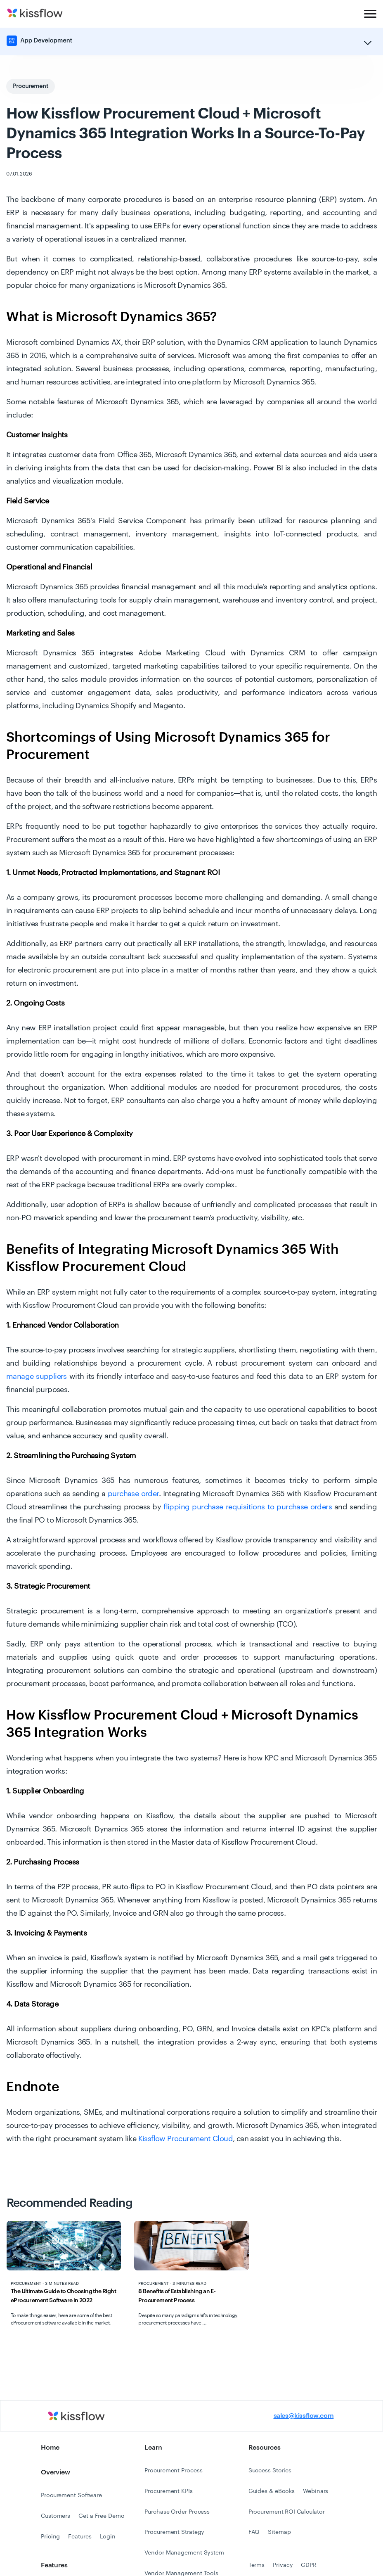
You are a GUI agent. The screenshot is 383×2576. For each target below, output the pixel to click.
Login (108, 2537)
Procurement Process (173, 2471)
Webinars (315, 2491)
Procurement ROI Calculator (286, 2512)
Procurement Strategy (174, 2532)
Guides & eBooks (271, 2491)
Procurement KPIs (168, 2491)
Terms (256, 2565)
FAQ (254, 2532)
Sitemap (279, 2532)
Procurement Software (71, 2495)
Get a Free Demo (101, 2516)
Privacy (283, 2565)
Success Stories (270, 2471)
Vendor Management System (184, 2553)
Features (79, 2537)
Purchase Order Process (177, 2512)
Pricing (50, 2537)
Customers (55, 2516)
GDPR (309, 2565)
